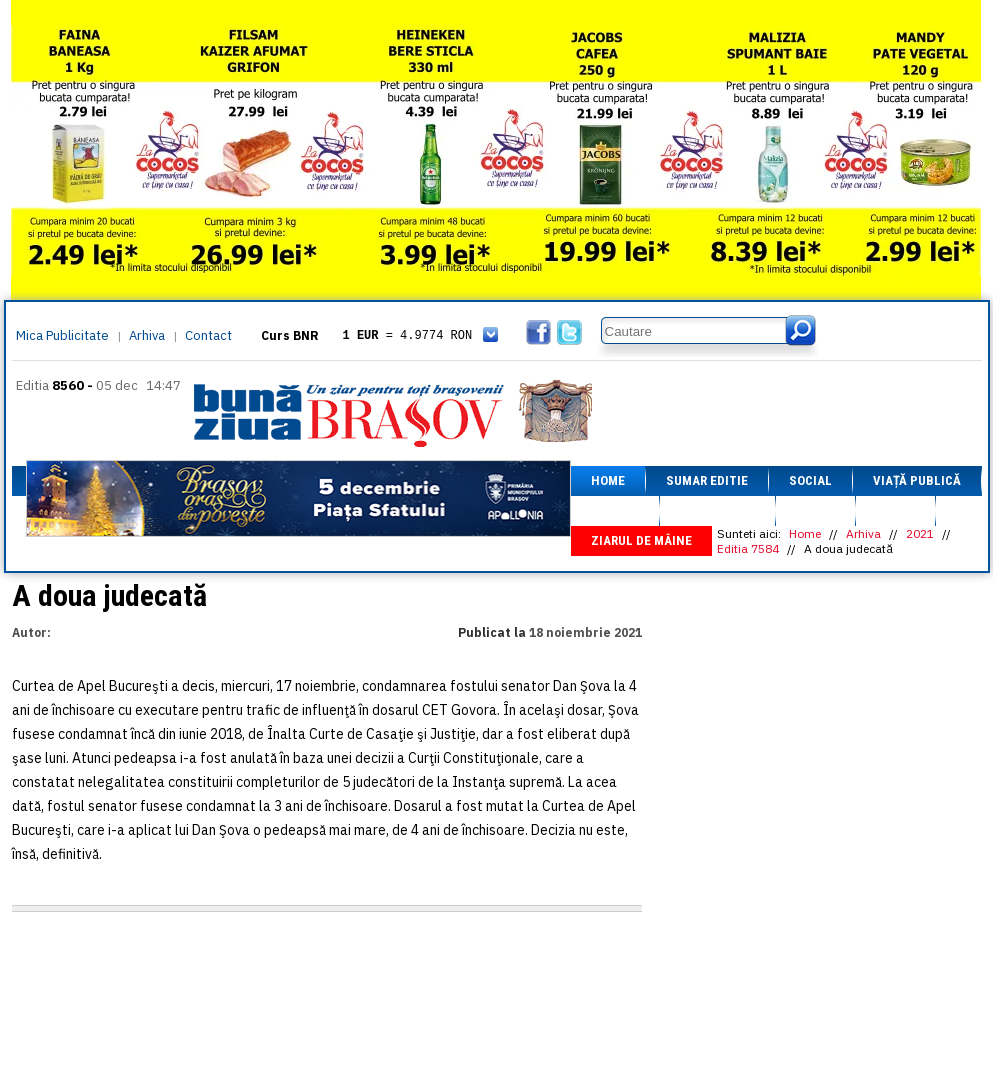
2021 (920, 533)
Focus (895, 510)
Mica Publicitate (62, 335)
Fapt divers (717, 510)
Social (810, 480)
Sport (815, 510)
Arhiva (147, 335)
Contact (208, 335)
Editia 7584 (748, 548)
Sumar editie (707, 480)
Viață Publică (917, 480)
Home (608, 480)
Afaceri (615, 510)
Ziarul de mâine (641, 540)
